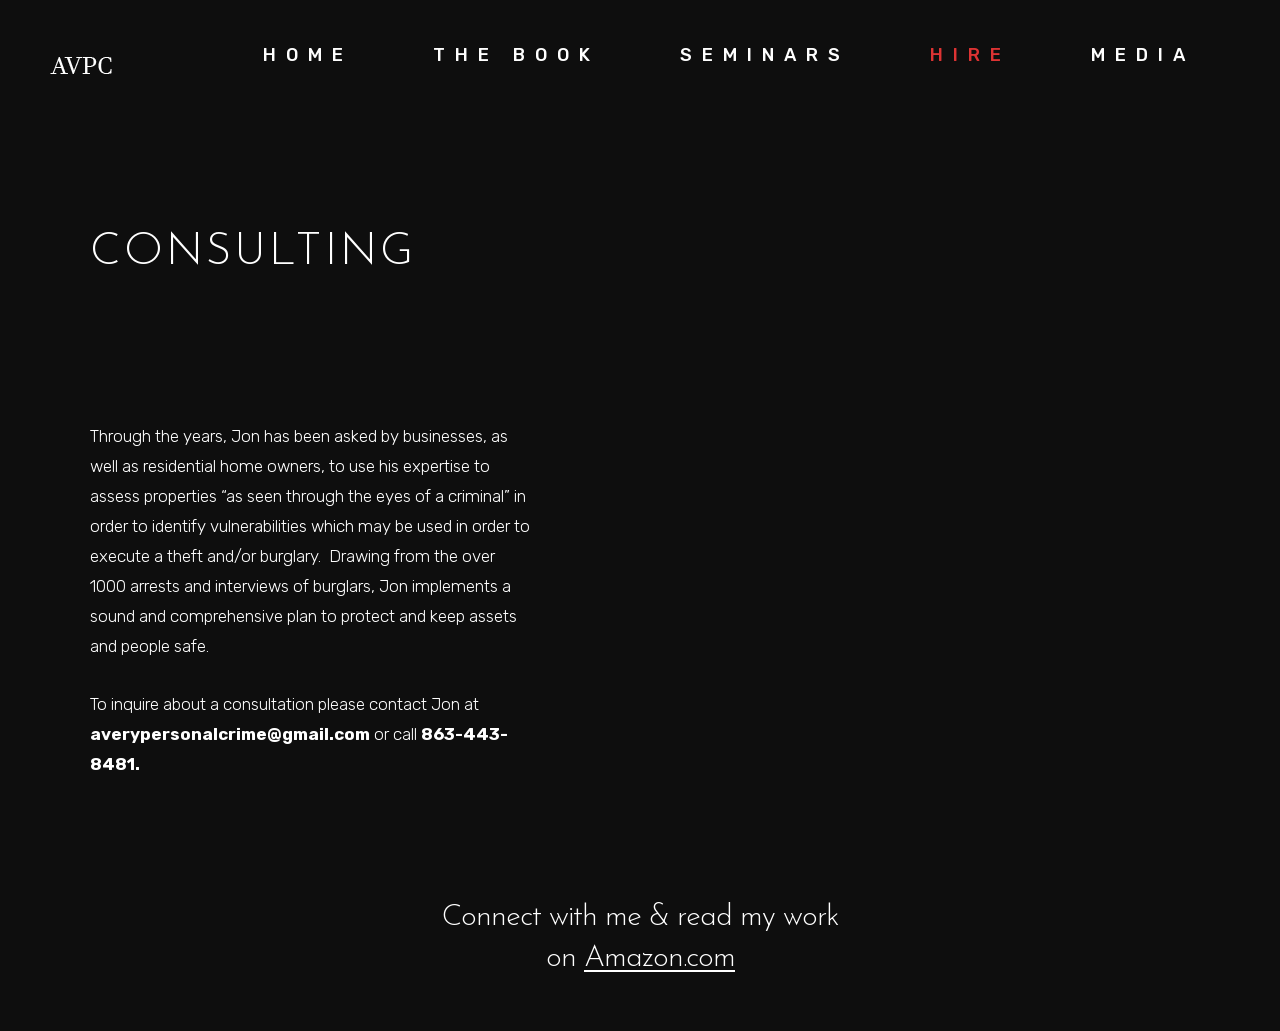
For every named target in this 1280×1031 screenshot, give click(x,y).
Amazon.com (659, 957)
